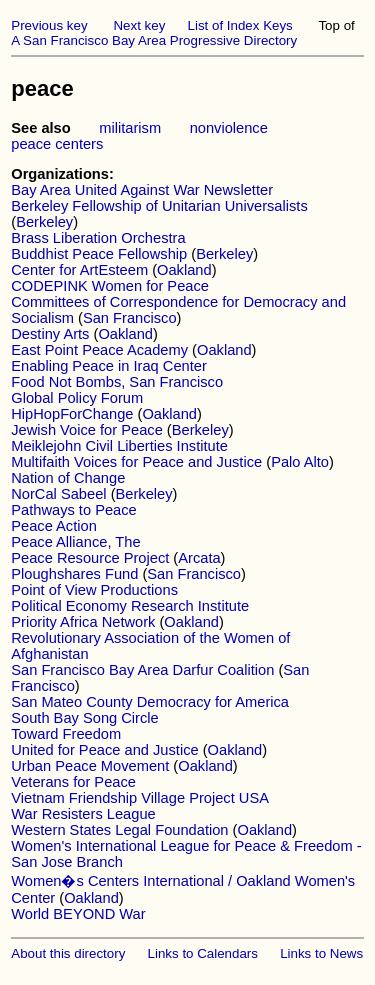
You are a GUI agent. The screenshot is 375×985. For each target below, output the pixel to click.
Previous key (49, 25)
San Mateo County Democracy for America (150, 702)
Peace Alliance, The (75, 542)
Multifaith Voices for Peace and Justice (136, 462)
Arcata (199, 558)
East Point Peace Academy (99, 350)
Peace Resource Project (90, 558)
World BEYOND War (78, 914)
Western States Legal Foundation (119, 830)
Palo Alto (300, 462)
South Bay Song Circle (84, 718)
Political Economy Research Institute (130, 606)
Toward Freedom (66, 734)
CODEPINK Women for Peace (110, 286)
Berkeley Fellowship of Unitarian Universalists (159, 206)
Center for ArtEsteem (79, 270)
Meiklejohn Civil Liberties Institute (119, 446)
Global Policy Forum (77, 398)
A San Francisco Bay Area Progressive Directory (154, 40)
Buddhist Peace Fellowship (99, 254)
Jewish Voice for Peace (87, 430)
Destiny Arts (50, 334)
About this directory (68, 953)
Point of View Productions (94, 590)
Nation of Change (68, 478)
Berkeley (44, 222)
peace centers (57, 144)
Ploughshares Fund (74, 574)
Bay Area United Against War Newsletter (142, 190)
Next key (139, 25)
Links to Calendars (203, 953)
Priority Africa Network (83, 622)
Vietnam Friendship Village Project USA (140, 798)
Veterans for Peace (73, 782)
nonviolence (229, 128)
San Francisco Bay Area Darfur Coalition (142, 670)
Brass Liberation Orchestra (98, 238)
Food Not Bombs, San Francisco (117, 382)
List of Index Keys (240, 25)
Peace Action (54, 526)
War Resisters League (83, 814)
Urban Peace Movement (90, 766)
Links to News (321, 953)
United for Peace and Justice (104, 750)
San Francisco (130, 318)
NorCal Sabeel (58, 494)
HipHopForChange (72, 414)
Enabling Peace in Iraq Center (109, 366)
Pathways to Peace (73, 510)
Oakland (184, 270)
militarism (130, 128)
